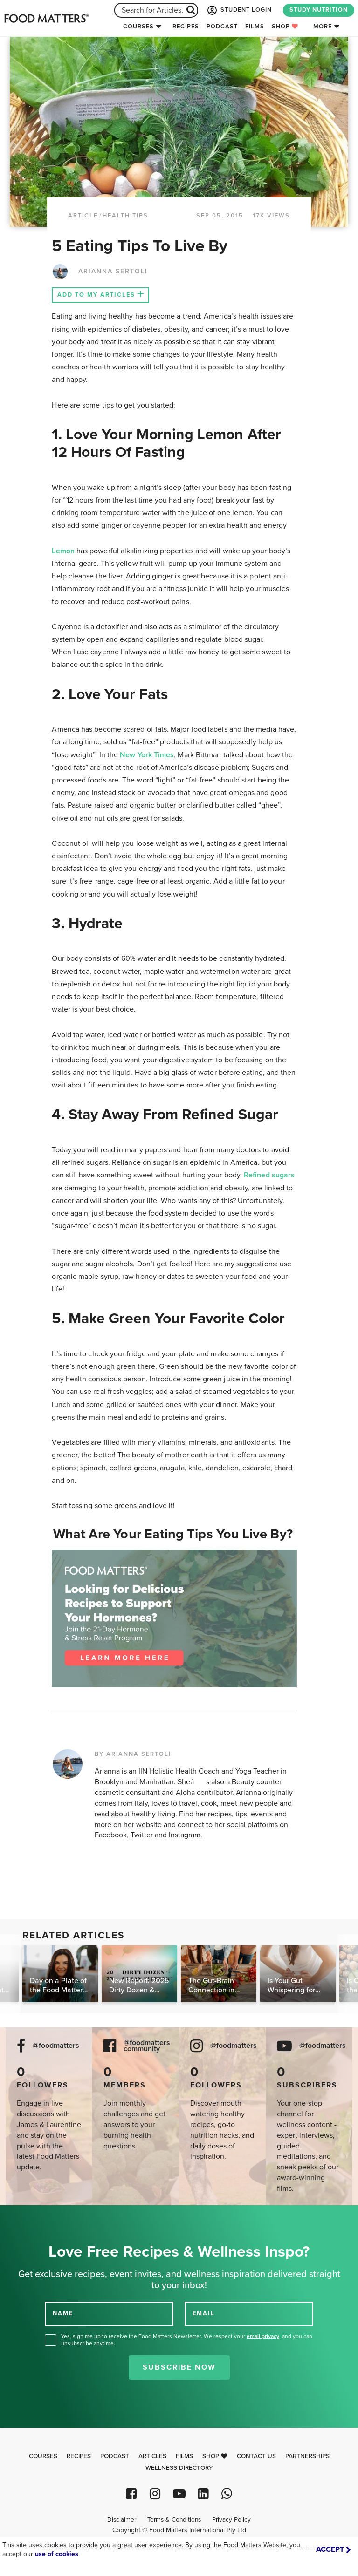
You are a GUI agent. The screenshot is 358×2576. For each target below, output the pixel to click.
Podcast (222, 26)
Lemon (63, 551)
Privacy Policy (231, 2519)
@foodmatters (56, 2046)
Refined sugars (269, 1175)
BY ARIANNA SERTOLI (133, 1754)
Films (254, 26)
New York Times (147, 755)
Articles (152, 2456)
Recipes (185, 26)
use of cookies (56, 2554)
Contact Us (256, 2456)
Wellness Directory (179, 2468)
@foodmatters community (147, 2046)
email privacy (263, 2336)
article (83, 215)
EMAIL (204, 2313)
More (322, 26)
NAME (63, 2313)
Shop (285, 26)
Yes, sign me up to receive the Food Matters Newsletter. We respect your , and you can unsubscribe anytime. (186, 2339)
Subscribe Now (179, 2367)
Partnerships (307, 2456)
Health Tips (125, 215)
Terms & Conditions (174, 2519)
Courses (138, 26)
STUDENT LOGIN (239, 10)
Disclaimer (121, 2519)
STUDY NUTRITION (318, 10)
